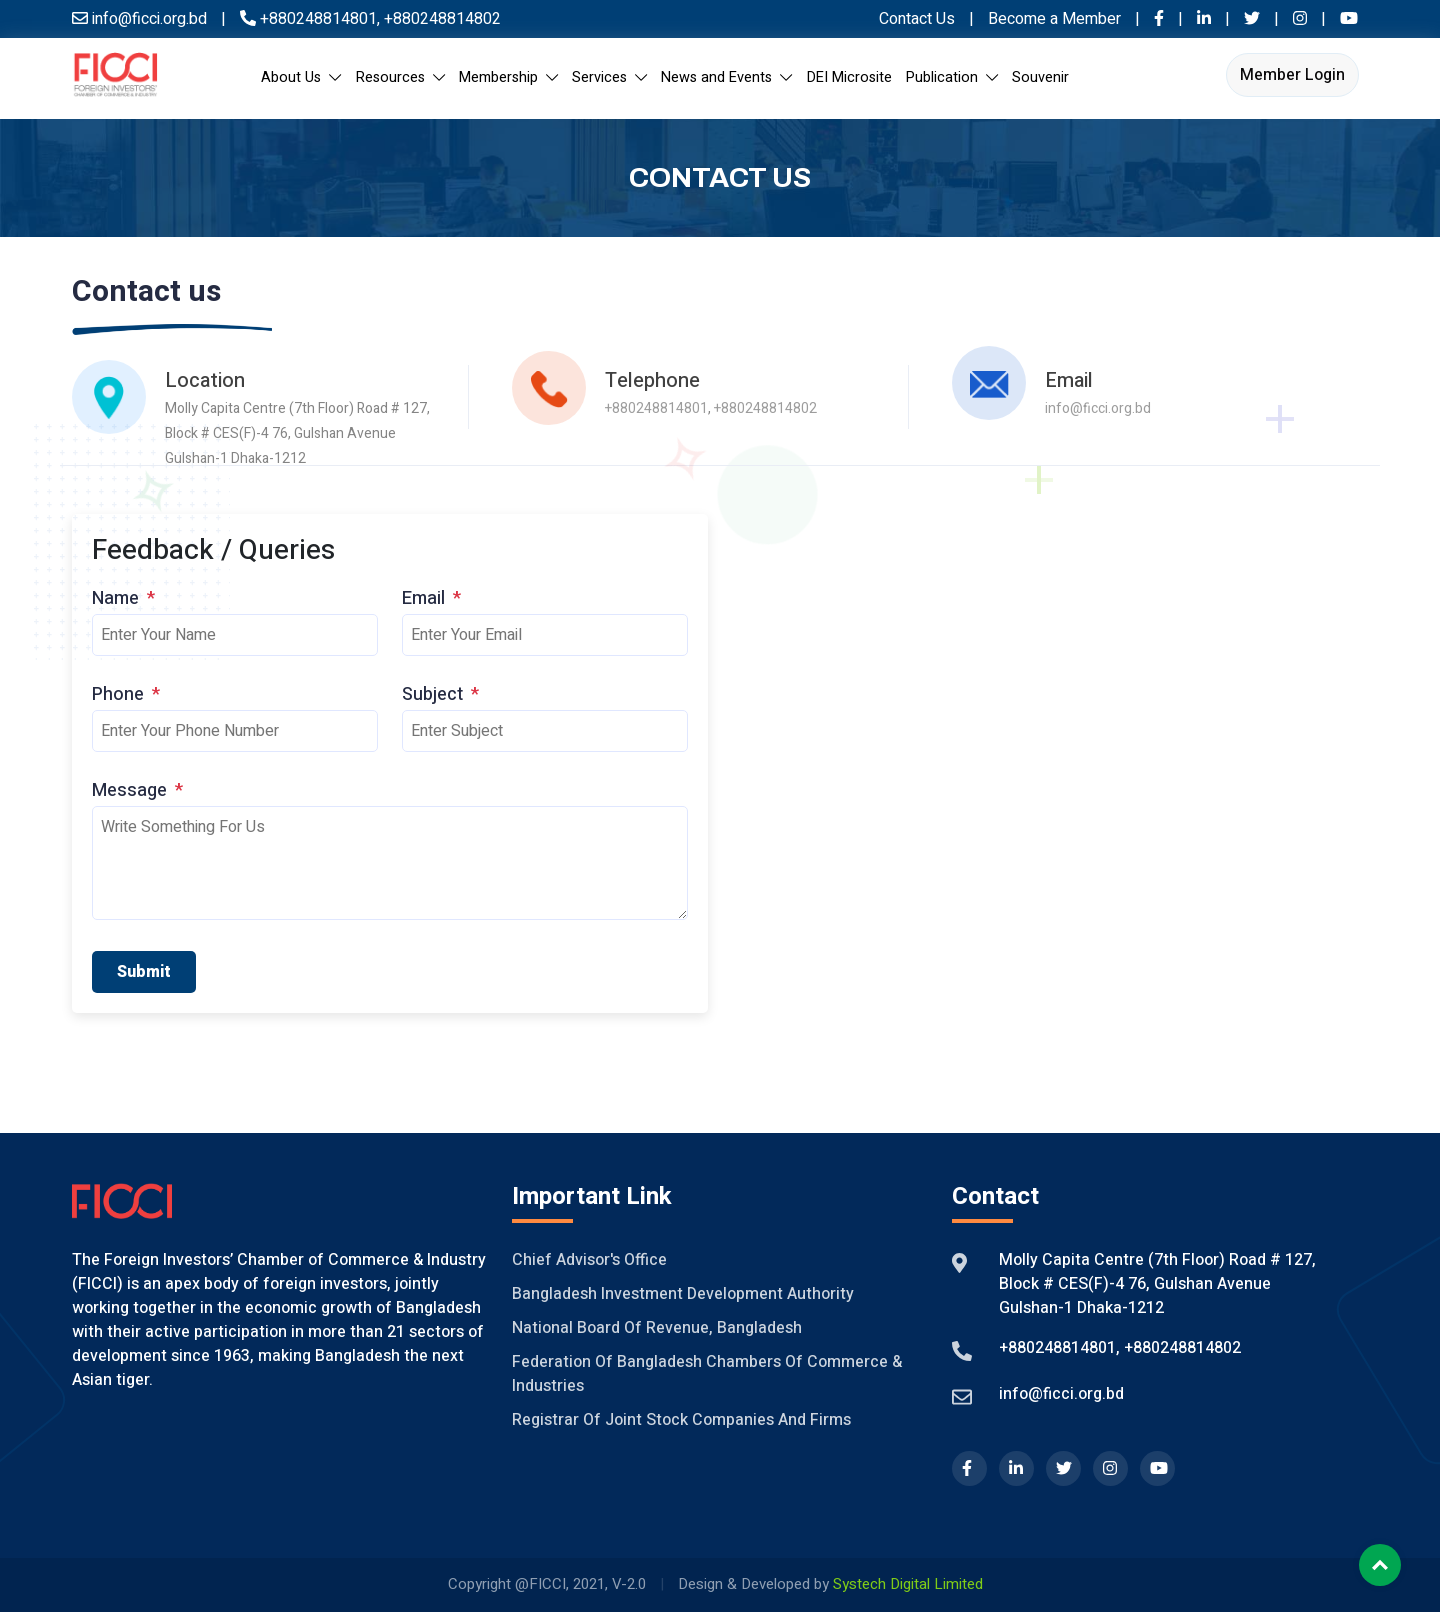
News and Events (726, 77)
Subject (440, 694)
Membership (508, 77)
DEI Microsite (849, 77)
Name (123, 598)
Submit (144, 972)
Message (137, 790)
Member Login (1292, 75)
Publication (952, 77)
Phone (126, 694)
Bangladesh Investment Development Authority (683, 1294)
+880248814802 (440, 19)
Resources (400, 77)
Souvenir (1040, 77)
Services (609, 77)
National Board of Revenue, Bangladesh (657, 1328)
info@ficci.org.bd (1098, 407)
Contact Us (917, 19)
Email (431, 598)
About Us (301, 77)
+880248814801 (318, 19)
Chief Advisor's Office (589, 1260)
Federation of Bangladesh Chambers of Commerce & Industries (707, 1374)
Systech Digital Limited (908, 1584)
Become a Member (1056, 19)
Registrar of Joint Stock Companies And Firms (681, 1420)
